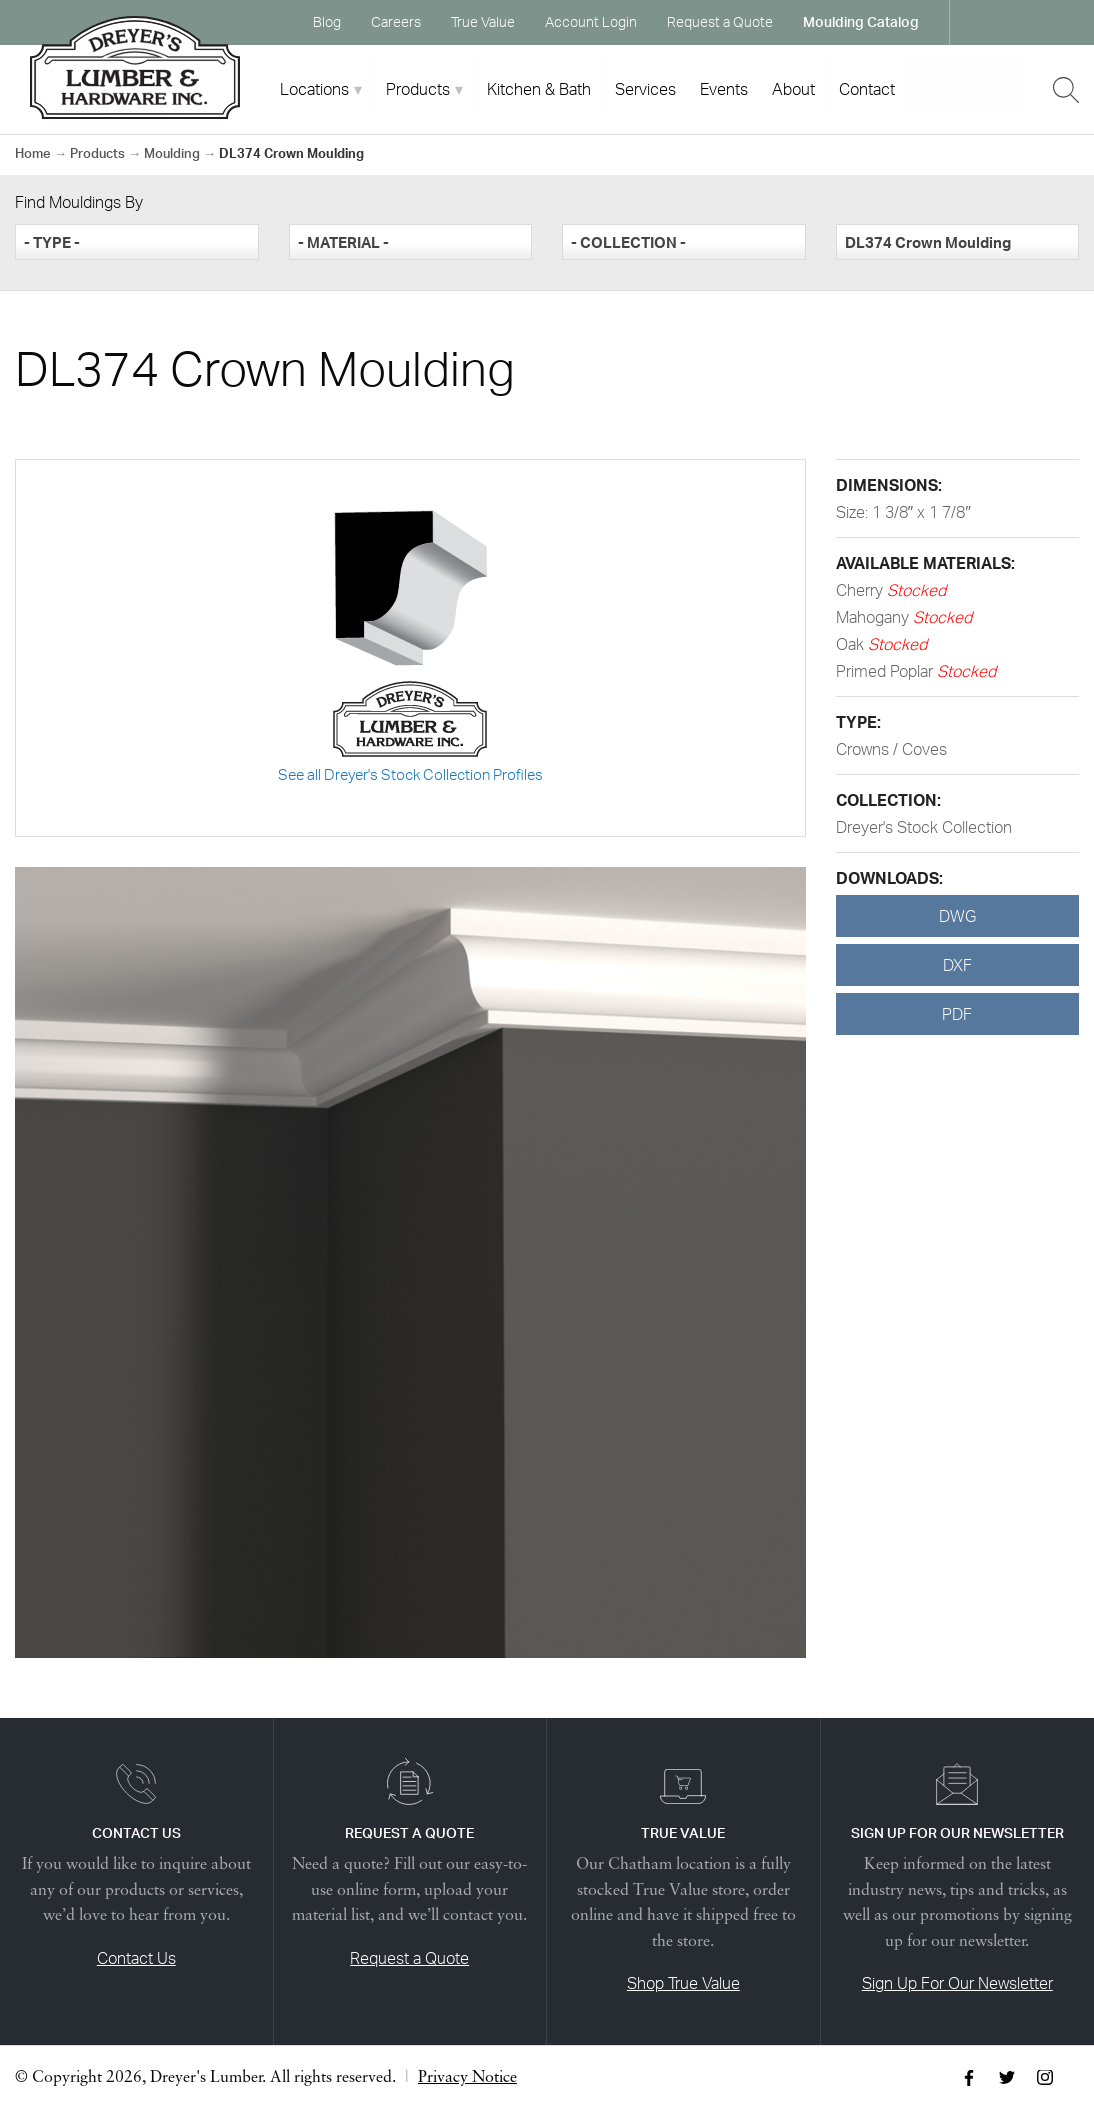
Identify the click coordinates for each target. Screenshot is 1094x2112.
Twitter (1022, 22)
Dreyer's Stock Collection (924, 827)
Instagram (1060, 22)
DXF (957, 965)
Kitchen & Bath (539, 89)
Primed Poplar (886, 671)
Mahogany (874, 617)
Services (645, 89)
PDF (957, 1014)
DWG (957, 916)
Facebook (984, 22)
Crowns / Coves (891, 749)
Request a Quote (720, 21)
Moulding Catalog (861, 21)
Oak (852, 644)
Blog (327, 21)
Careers (396, 21)
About (793, 89)
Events (724, 89)
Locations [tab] (314, 89)
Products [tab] (418, 89)
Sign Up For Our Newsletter (957, 1983)
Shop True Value (683, 1983)
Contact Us (136, 1958)
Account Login (591, 21)
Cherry (861, 590)
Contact (867, 89)
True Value (483, 21)
